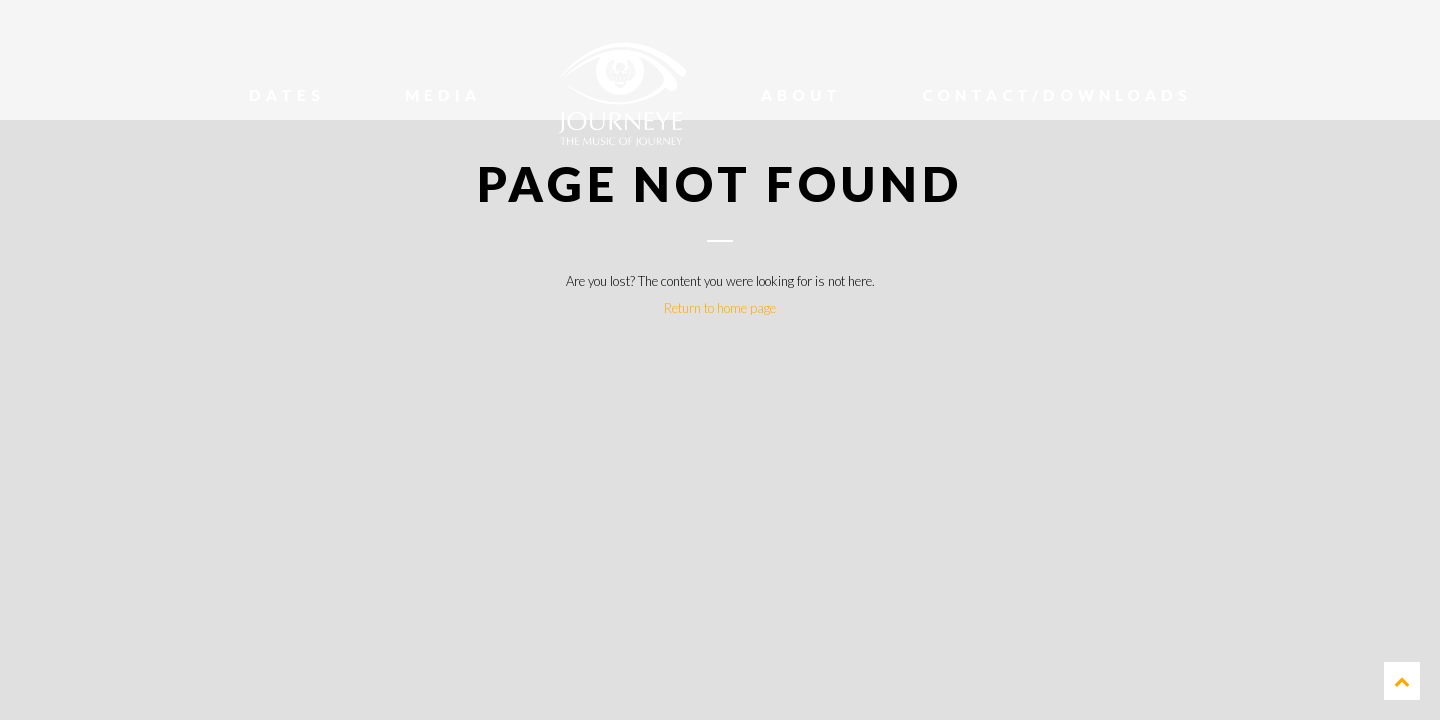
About (801, 95)
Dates (287, 95)
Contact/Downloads (1057, 95)
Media (443, 95)
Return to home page (720, 308)
